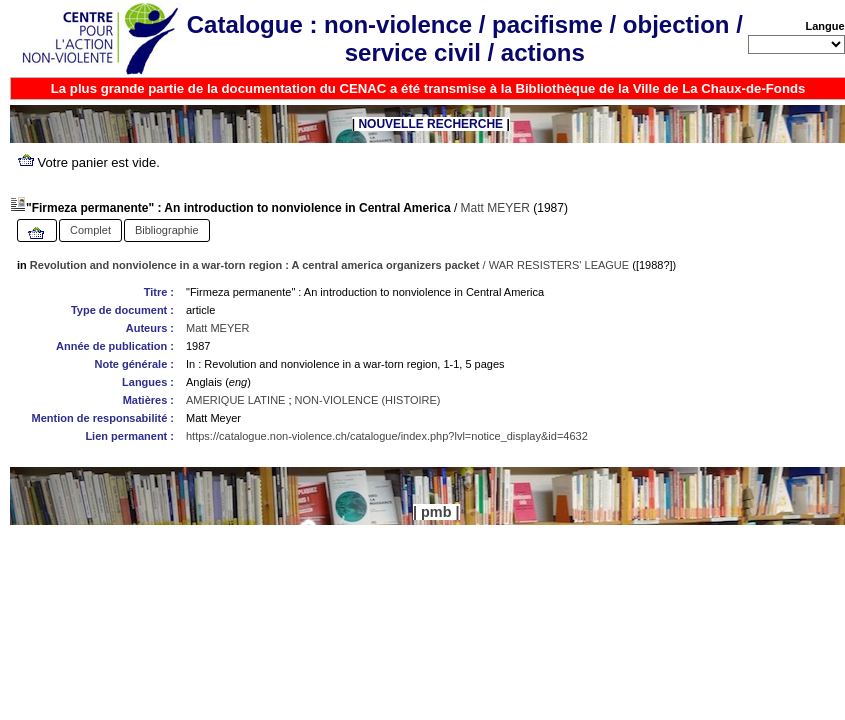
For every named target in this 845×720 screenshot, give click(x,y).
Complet (90, 230)
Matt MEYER (495, 208)
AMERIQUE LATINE (235, 400)
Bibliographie (167, 230)
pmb (436, 512)
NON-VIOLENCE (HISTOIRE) (368, 400)
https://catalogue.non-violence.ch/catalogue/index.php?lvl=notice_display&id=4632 (387, 436)
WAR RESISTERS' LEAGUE (559, 265)
